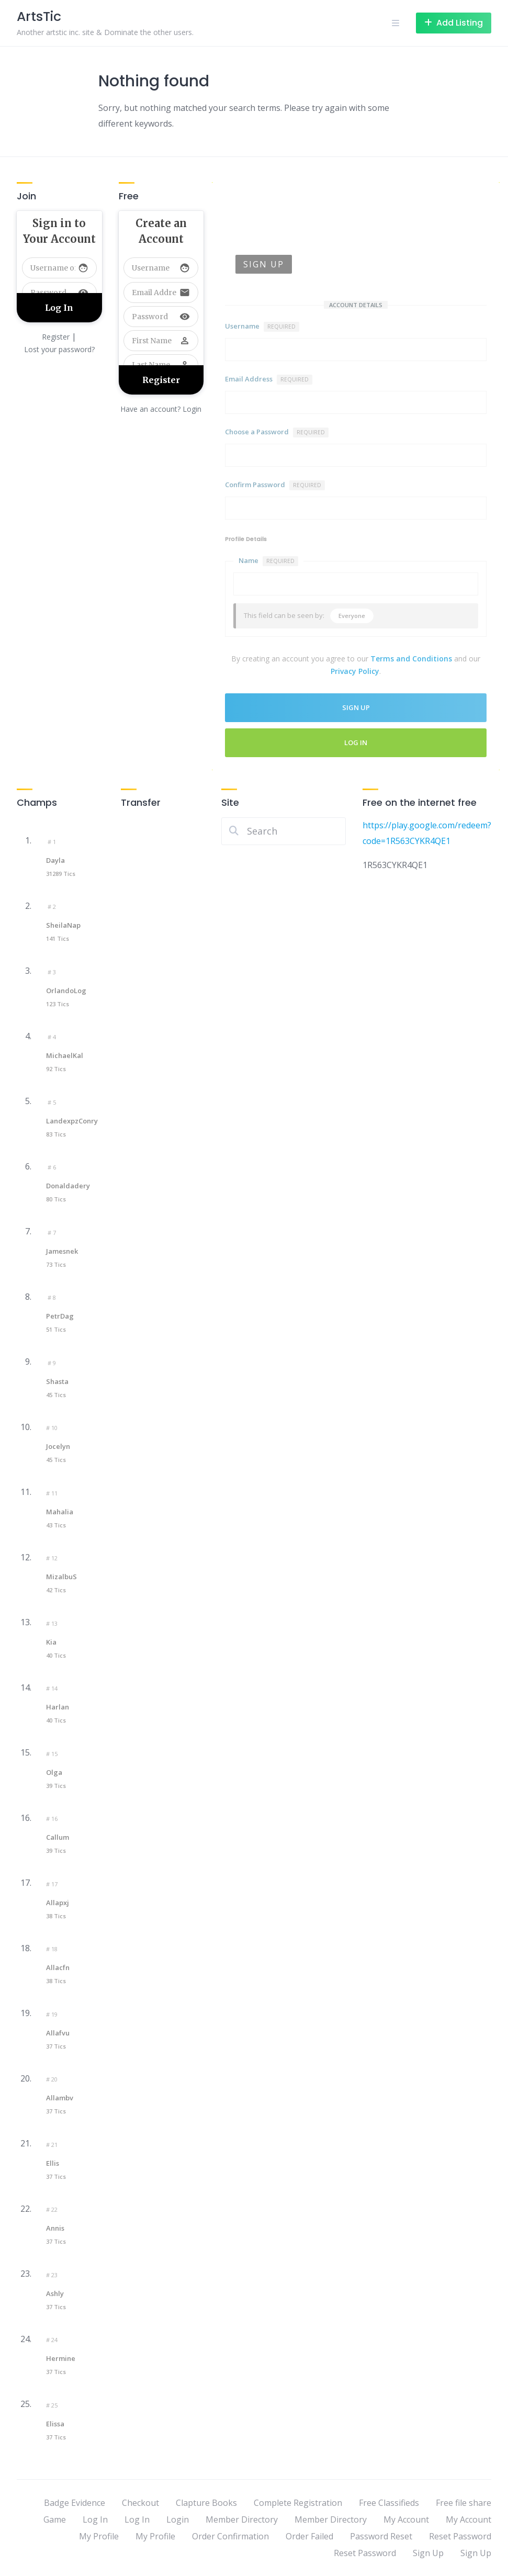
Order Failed (309, 2536)
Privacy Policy (355, 671)
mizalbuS (61, 1576)
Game (54, 2519)
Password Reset (381, 2536)
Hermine (60, 2358)
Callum (57, 1837)
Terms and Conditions (411, 658)
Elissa (55, 2423)
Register (56, 337)
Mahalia (59, 1511)
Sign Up (428, 2553)
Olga (54, 1772)
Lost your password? (59, 349)
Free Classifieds (389, 2502)
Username (262, 326)
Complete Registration (298, 2502)
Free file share (463, 2502)
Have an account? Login (160, 409)
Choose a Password (277, 432)
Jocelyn (58, 1446)
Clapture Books (206, 2502)
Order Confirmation (230, 2536)
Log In (355, 742)
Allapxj (57, 1902)
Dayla (55, 860)
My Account (406, 2519)
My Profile (99, 2536)
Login (177, 2519)
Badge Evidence (74, 2502)
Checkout (140, 2502)
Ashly (55, 2293)
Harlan (57, 1707)
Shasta (57, 1381)
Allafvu (58, 2033)
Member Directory (242, 2519)
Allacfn (58, 1967)
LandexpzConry (72, 1121)
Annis (55, 2228)
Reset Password (460, 2536)
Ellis (52, 2163)
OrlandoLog (66, 990)
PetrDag (60, 1316)
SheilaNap (63, 925)
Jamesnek (62, 1251)
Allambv (59, 2097)
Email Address (268, 379)
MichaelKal (64, 1055)
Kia (51, 1642)
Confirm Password (275, 485)
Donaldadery (68, 1185)
